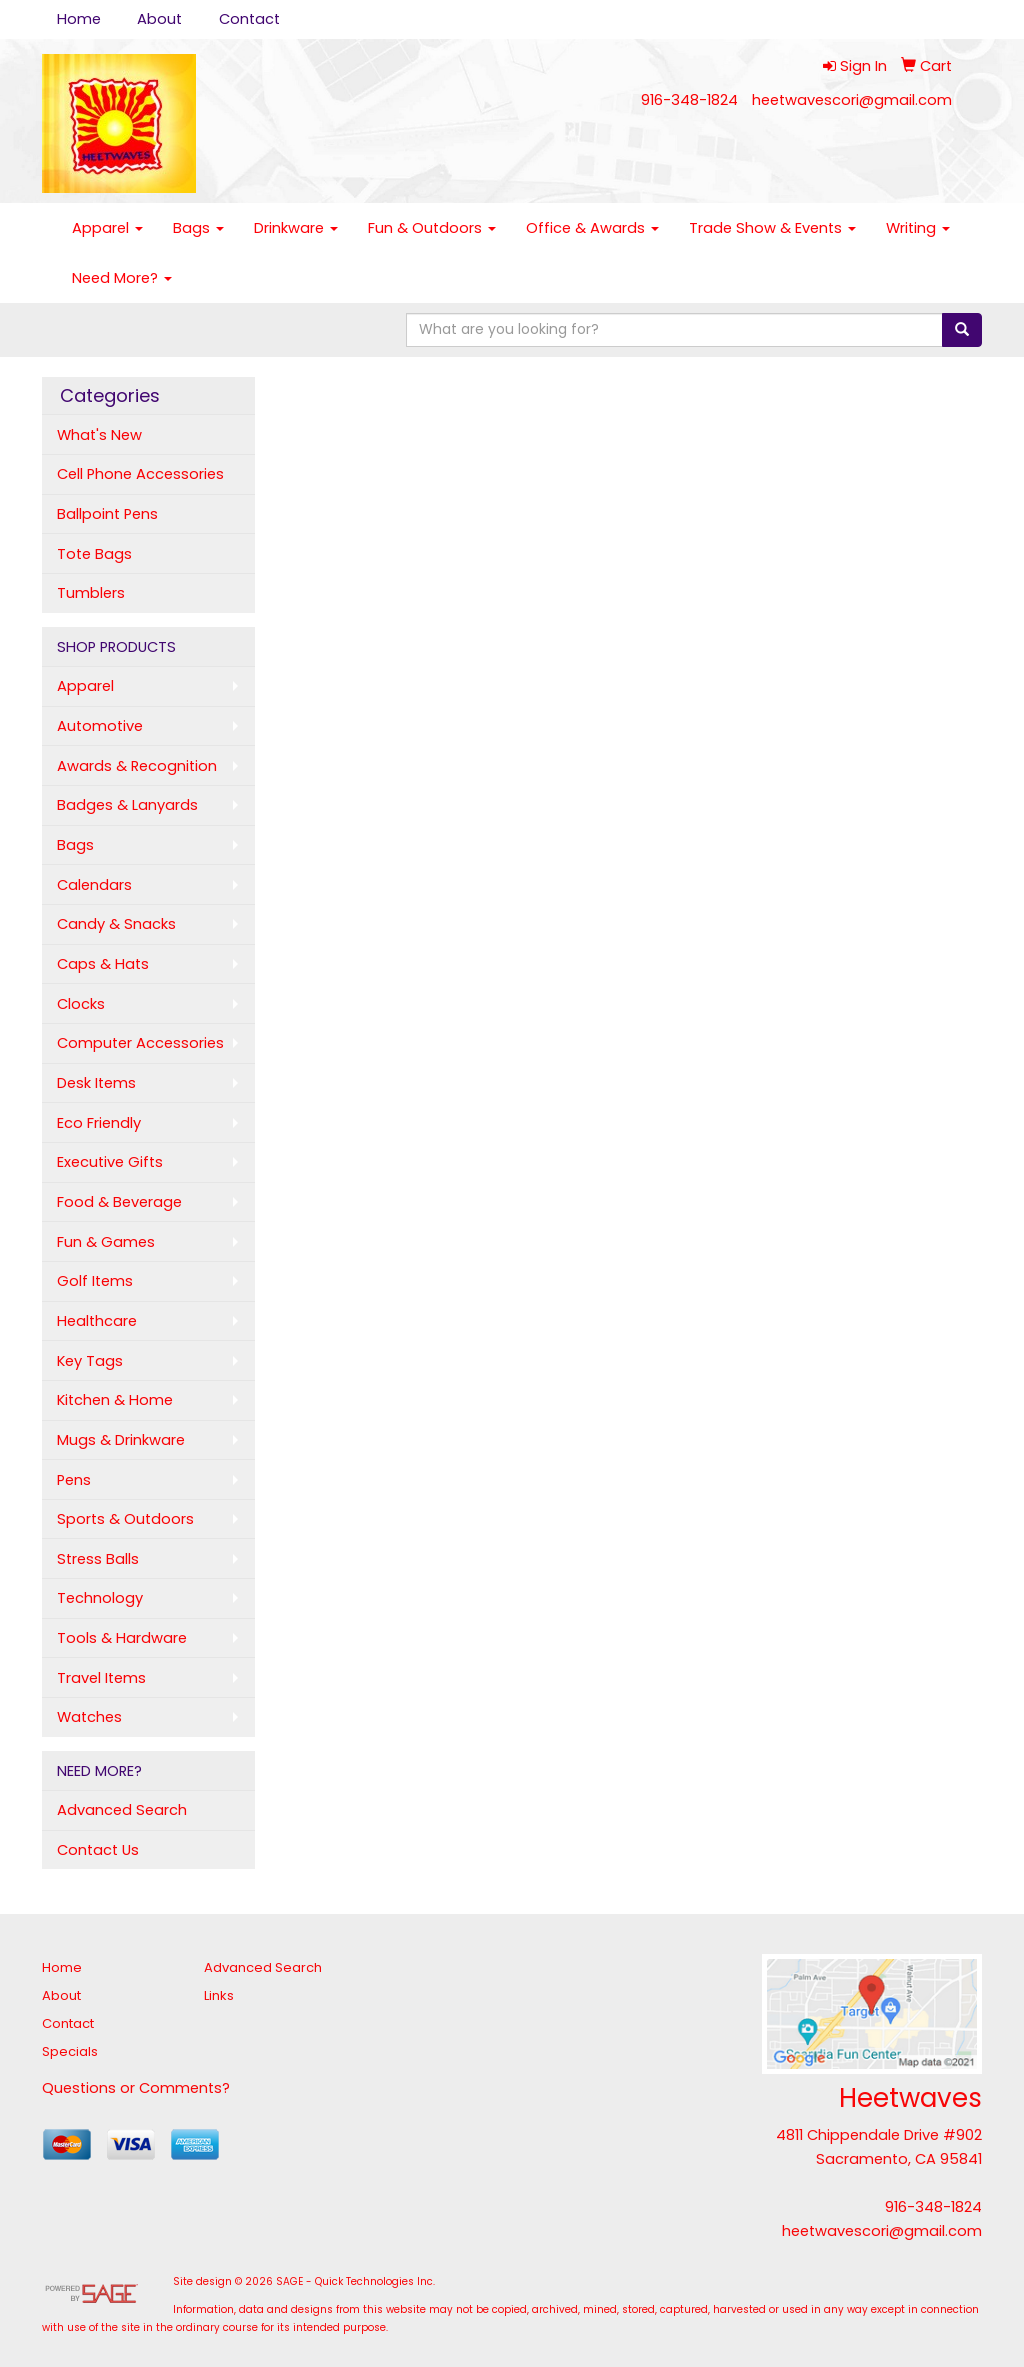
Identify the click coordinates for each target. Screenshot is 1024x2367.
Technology (100, 1598)
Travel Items (101, 1678)
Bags (198, 228)
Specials (70, 2051)
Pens (74, 1480)
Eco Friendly (99, 1123)
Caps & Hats (103, 964)
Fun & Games (106, 1242)
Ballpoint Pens (107, 514)
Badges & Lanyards (127, 805)
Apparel (107, 228)
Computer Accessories (140, 1043)
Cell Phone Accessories (140, 474)
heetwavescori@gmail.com (852, 100)
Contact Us (98, 1850)
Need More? (122, 278)
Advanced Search (122, 1810)
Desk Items (96, 1083)
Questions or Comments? (136, 2088)
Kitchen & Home (115, 1400)
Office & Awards (592, 228)
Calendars (94, 885)
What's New (99, 435)
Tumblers (91, 593)
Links (219, 1995)
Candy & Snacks (116, 924)
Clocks (81, 1004)
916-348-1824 (689, 100)
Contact (249, 19)
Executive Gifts (110, 1162)
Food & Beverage (119, 1202)
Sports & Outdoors (125, 1519)
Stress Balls (98, 1559)
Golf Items (95, 1281)
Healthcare (97, 1321)
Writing (918, 228)
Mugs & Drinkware (121, 1440)
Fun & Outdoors (432, 228)
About (159, 19)
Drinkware (296, 228)
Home (79, 19)
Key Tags (90, 1361)
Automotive (100, 726)
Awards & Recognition (137, 766)
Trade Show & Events (772, 228)
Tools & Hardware (122, 1638)
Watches (89, 1717)
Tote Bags (94, 554)
